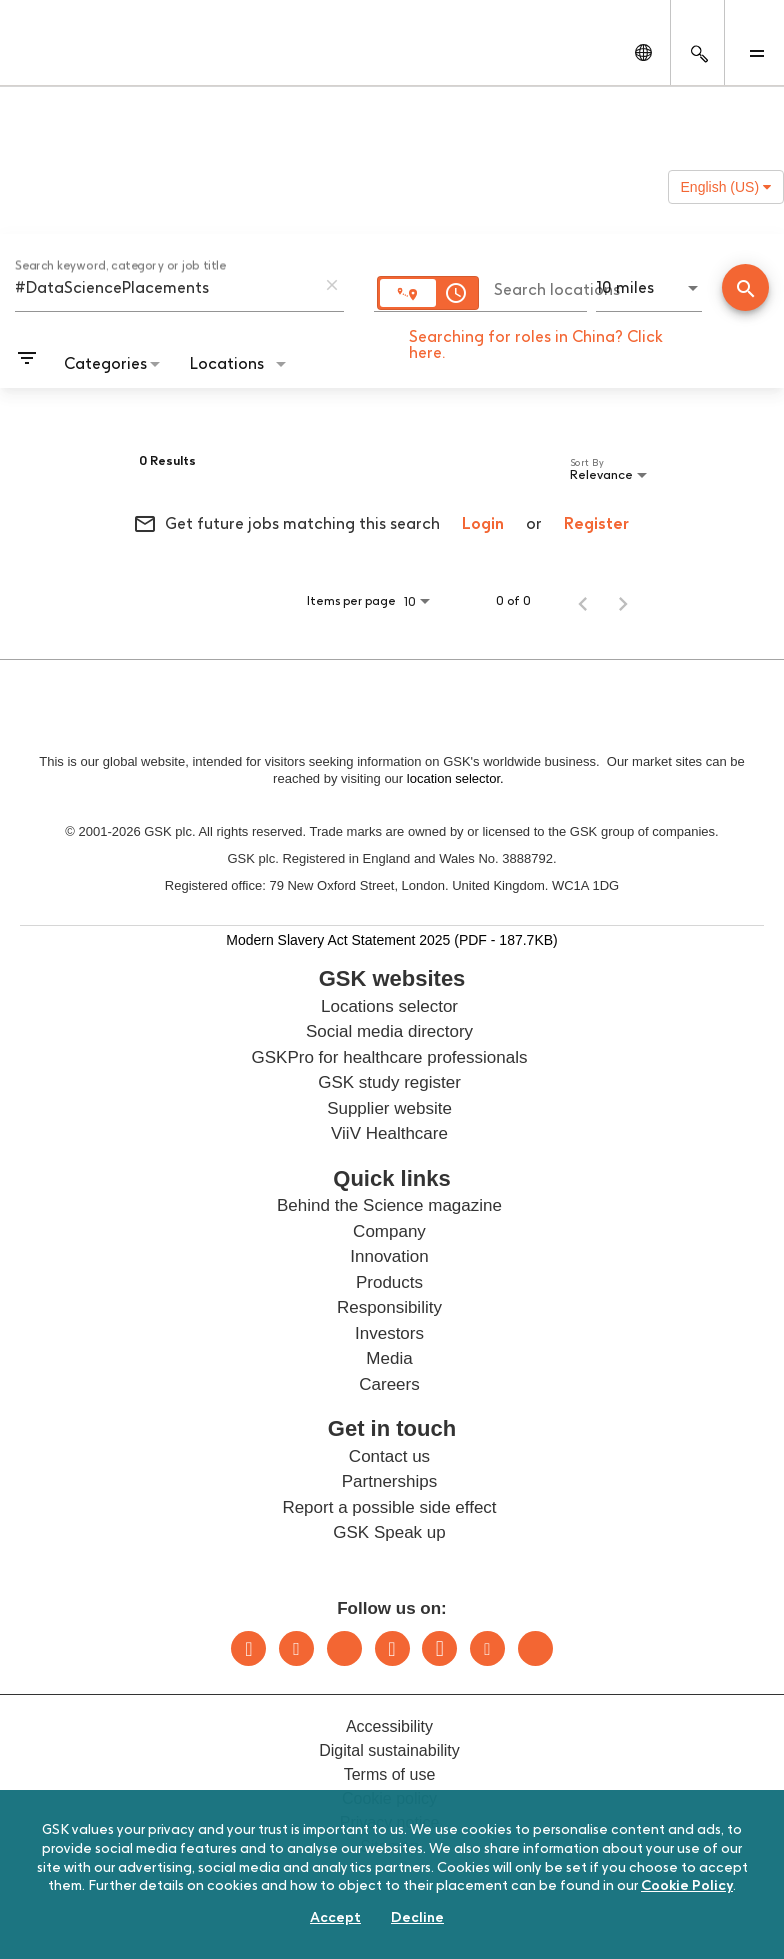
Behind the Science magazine (389, 1205)
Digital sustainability (389, 1750)
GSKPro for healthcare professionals (390, 1057)
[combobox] (165, 287)
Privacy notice (390, 1822)
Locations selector (389, 1006)
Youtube (487, 1648)
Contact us (389, 1456)
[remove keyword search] (332, 285)
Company (389, 1231)
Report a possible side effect (389, 1507)
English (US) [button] (726, 187)
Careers (389, 1384)
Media (389, 1358)
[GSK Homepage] (68, 58)
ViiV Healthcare (389, 1133)
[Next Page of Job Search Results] (623, 601)
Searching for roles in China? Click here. (536, 344)
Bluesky (344, 1648)
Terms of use (390, 1774)
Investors (389, 1333)
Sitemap (389, 1846)
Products (389, 1282)
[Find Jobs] (745, 289)
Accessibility (389, 1726)
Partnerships (389, 1481)
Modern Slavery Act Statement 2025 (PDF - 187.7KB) (392, 939)
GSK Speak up (389, 1532)
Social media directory (389, 1031)
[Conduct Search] (745, 287)
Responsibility (389, 1307)
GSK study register (389, 1082)
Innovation (389, 1256)
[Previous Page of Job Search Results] (583, 601)
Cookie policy (389, 1798)
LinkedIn (248, 1648)
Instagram (392, 1648)
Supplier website (389, 1108)
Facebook (439, 1648)
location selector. (457, 778)
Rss (535, 1648)
